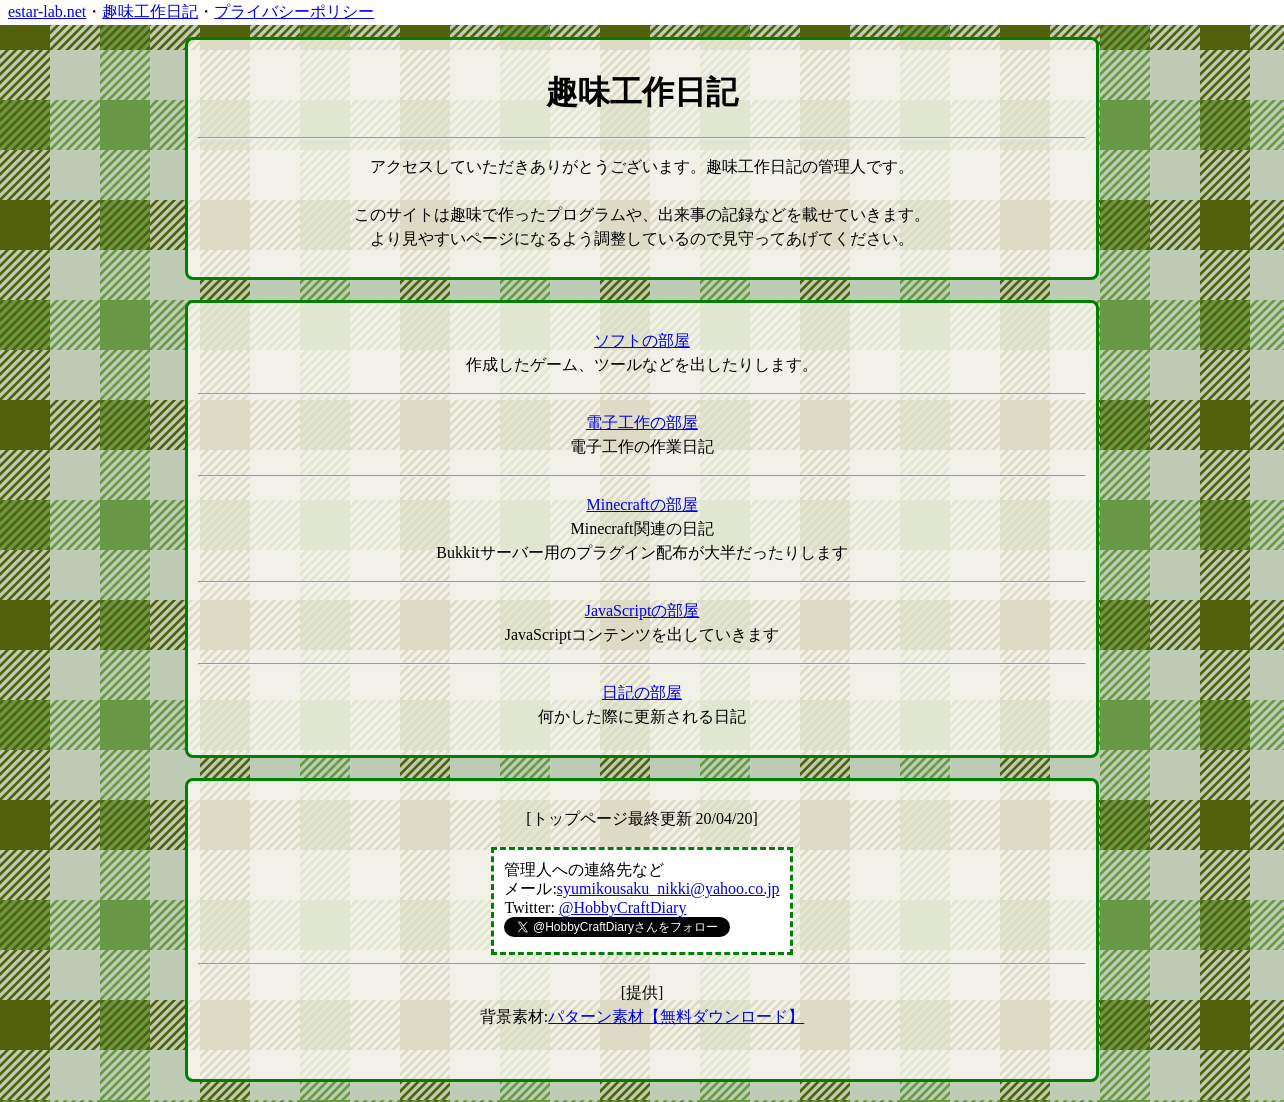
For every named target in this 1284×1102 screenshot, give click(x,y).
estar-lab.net (47, 11)
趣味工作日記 (150, 11)
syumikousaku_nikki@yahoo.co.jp (668, 888)
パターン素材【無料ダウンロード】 (676, 1016)
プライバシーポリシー (294, 11)
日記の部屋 (642, 692)
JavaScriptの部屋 (642, 610)
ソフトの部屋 (642, 340)
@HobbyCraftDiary (623, 907)
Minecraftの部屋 (641, 504)
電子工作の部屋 (642, 422)
